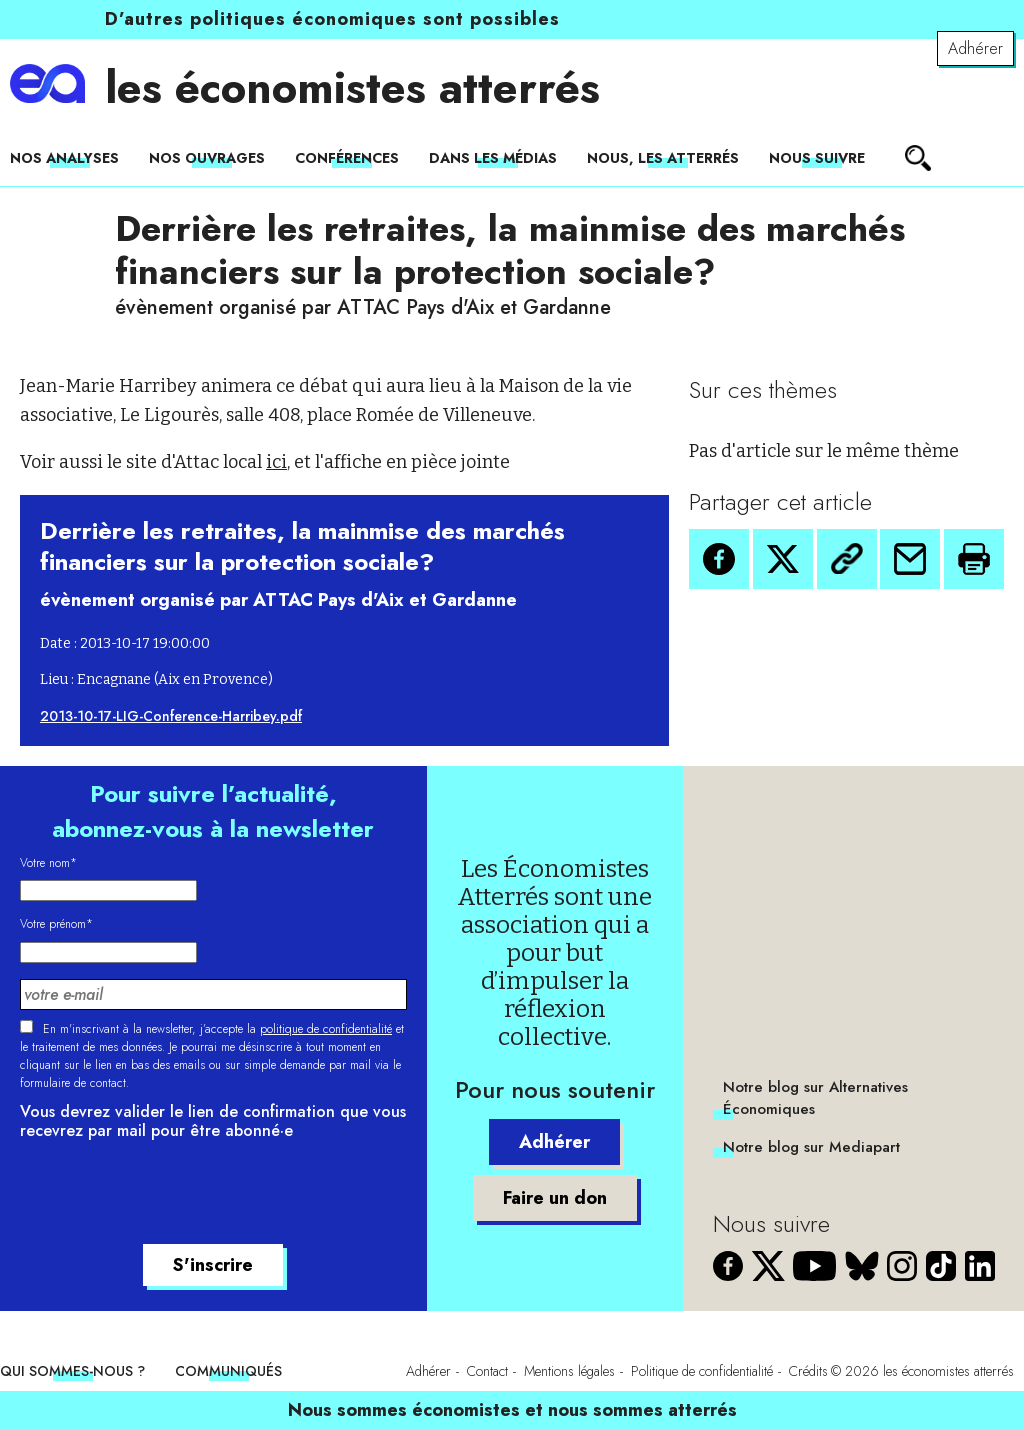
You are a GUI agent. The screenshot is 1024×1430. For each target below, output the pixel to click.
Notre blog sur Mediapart (811, 1147)
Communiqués (228, 1371)
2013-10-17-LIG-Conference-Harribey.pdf (171, 716)
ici (276, 462)
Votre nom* (48, 863)
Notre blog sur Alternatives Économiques (815, 1098)
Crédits (808, 1371)
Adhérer (975, 48)
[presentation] (172, 1195)
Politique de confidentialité (702, 1371)
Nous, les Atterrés (663, 158)
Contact (487, 1371)
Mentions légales (569, 1371)
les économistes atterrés (352, 88)
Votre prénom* (56, 924)
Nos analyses (64, 158)
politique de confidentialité (326, 1029)
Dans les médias (493, 158)
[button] (719, 559)
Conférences (347, 158)
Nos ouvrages (207, 158)
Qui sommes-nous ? (72, 1371)
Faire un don (555, 1198)
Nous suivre (817, 158)
